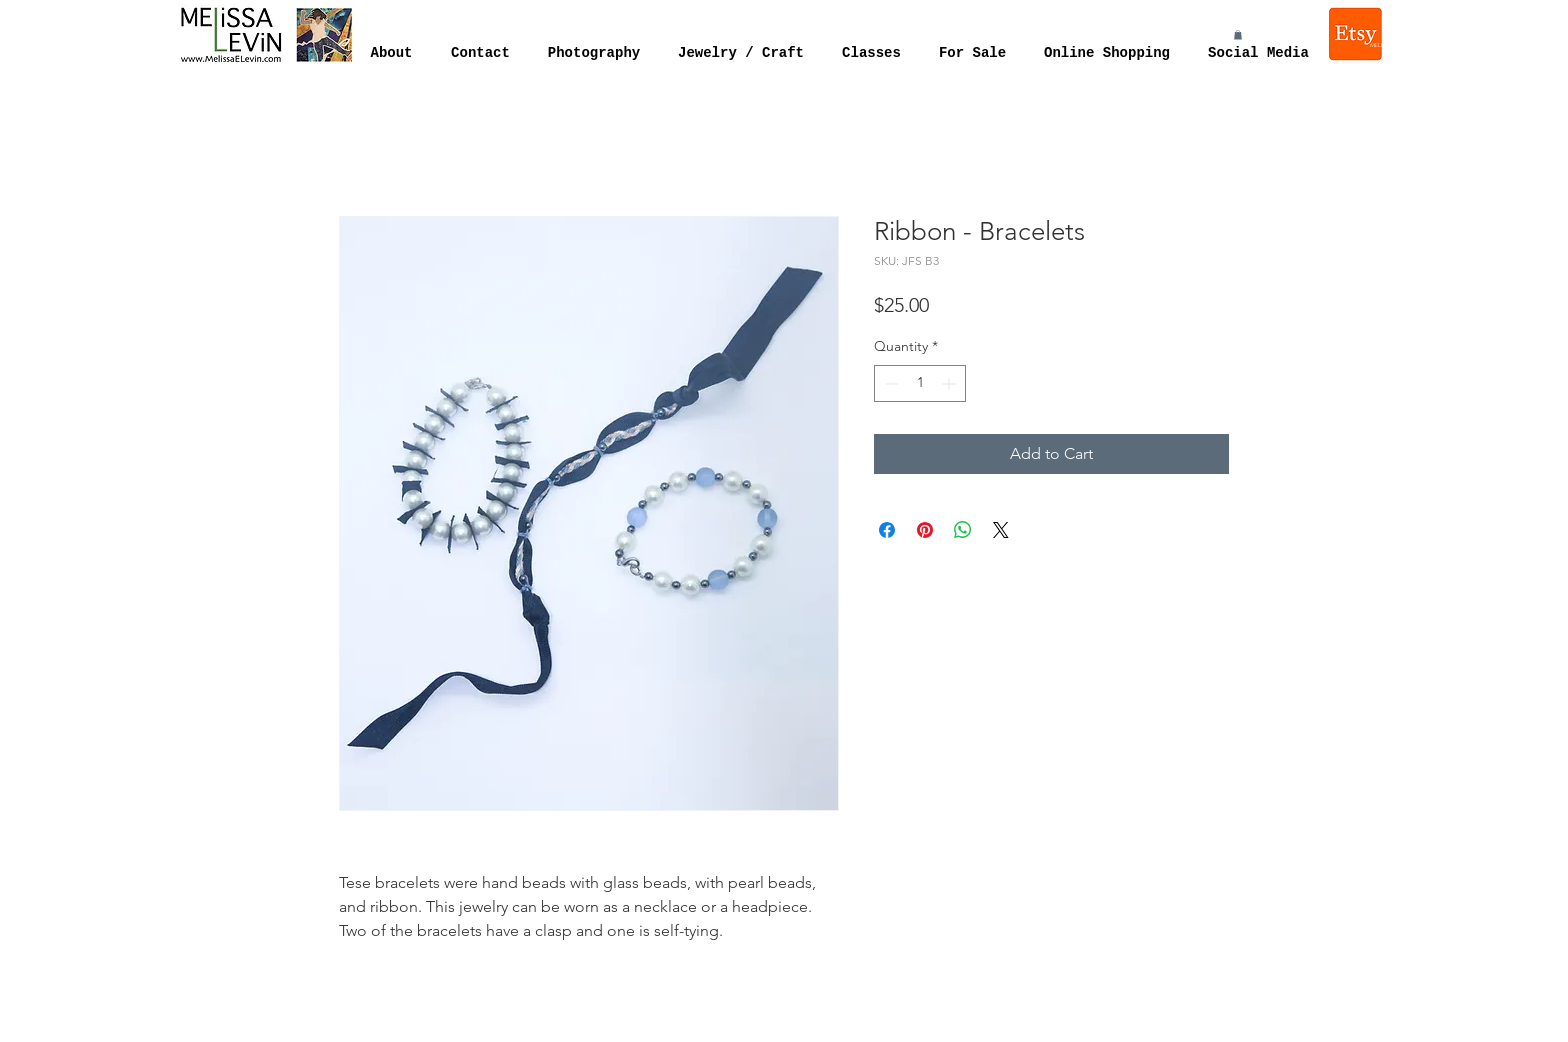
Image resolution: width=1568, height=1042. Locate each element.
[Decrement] (889, 383)
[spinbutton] (920, 383)
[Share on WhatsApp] (963, 530)
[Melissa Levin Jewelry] (1357, 34)
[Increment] (950, 383)
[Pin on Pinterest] (925, 530)
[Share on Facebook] (887, 530)
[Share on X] (1001, 530)
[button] (1238, 35)
